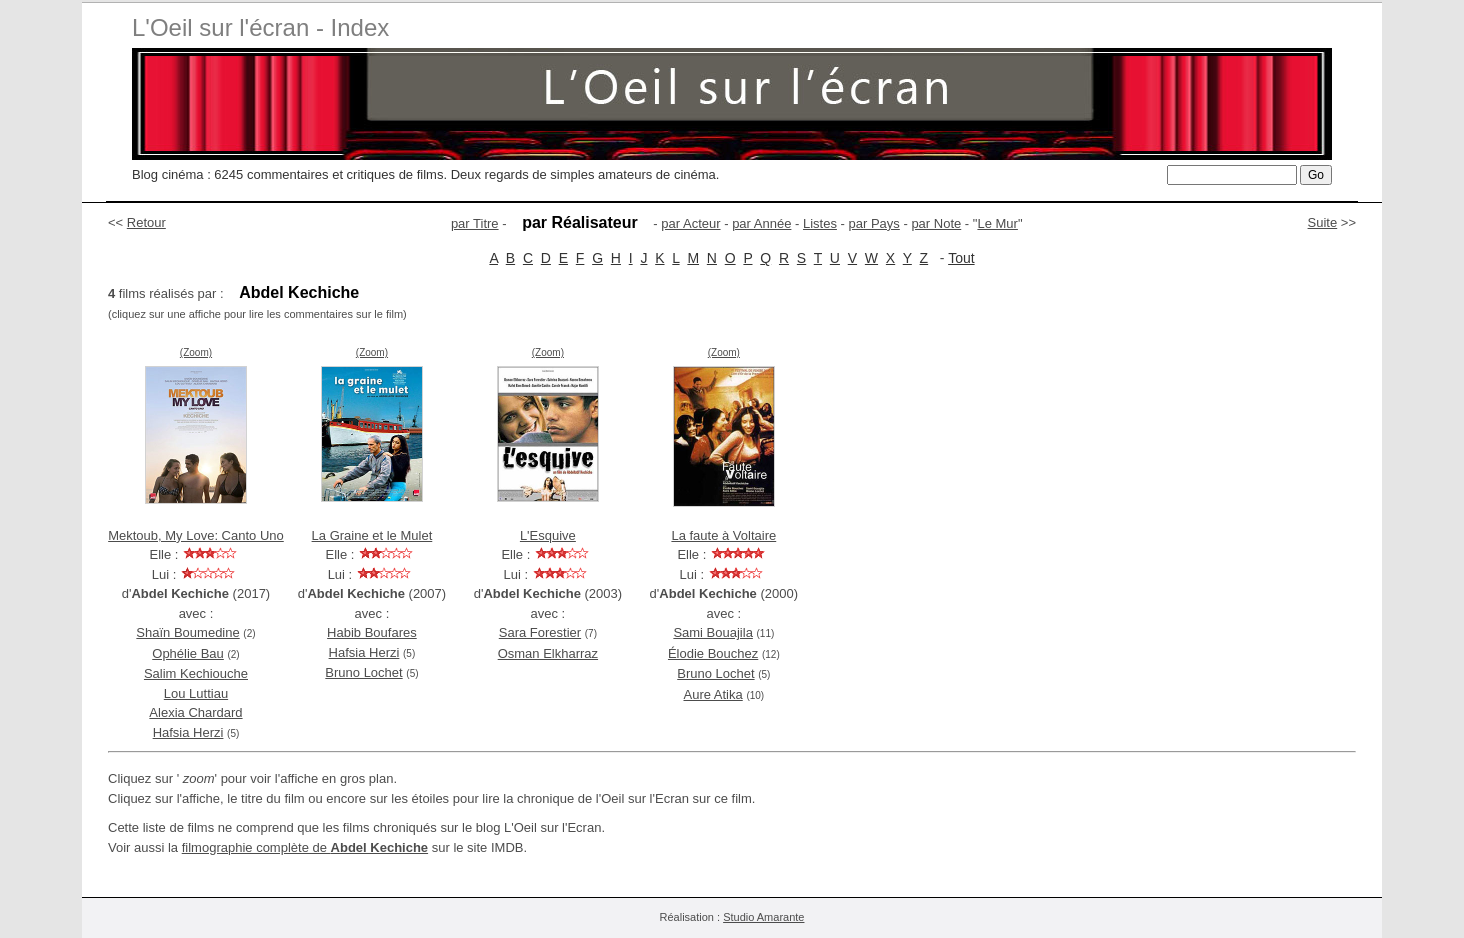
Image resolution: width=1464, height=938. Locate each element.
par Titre (475, 223)
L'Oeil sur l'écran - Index (260, 27)
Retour (146, 222)
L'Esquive (548, 535)
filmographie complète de (305, 847)
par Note (936, 223)
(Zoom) (196, 352)
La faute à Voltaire (723, 535)
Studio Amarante (763, 917)
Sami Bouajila (713, 632)
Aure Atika (712, 694)
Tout (961, 258)
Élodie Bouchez (713, 653)
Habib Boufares (372, 632)
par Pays (874, 223)
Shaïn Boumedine (187, 632)
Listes (820, 223)
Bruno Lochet (363, 672)
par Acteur (690, 223)
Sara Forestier (540, 632)
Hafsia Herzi (188, 732)
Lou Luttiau (196, 693)
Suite (1323, 222)
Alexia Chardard (195, 712)
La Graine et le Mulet (372, 535)
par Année (761, 223)
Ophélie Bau (188, 653)
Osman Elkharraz (548, 653)
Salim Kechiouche (196, 673)
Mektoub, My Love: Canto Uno (196, 535)
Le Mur (997, 223)
